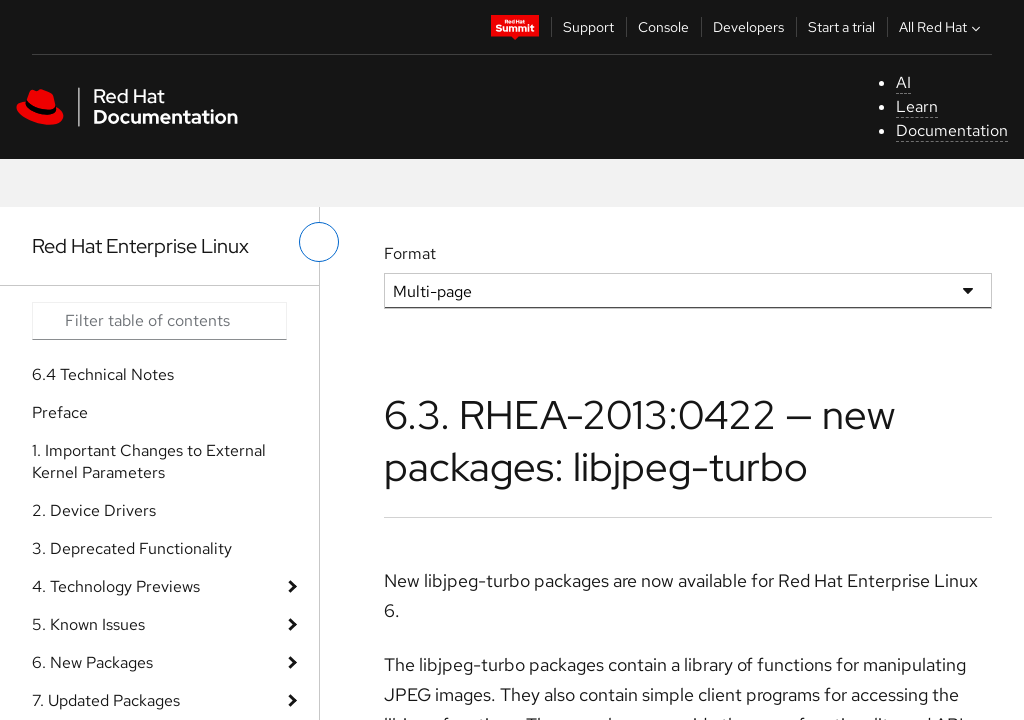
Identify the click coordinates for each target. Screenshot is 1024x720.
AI (903, 82)
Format (410, 253)
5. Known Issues (88, 624)
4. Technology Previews (116, 586)
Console (663, 27)
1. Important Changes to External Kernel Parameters (149, 461)
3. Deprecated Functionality (132, 548)
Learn (917, 106)
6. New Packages (92, 662)
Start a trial (841, 27)
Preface (60, 412)
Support (588, 27)
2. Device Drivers (94, 510)
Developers (748, 27)
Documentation (952, 130)
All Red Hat (942, 27)
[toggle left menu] (319, 242)
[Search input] (159, 321)
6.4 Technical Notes (103, 374)
